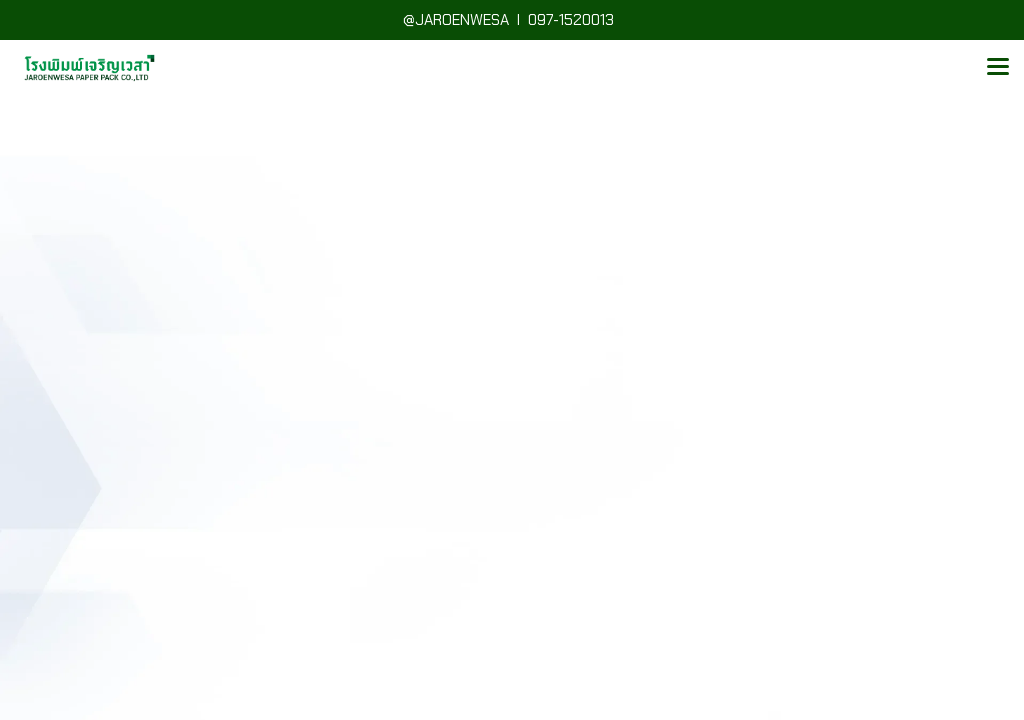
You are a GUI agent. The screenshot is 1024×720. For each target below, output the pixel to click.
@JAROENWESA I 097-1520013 (512, 20)
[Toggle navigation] (998, 68)
